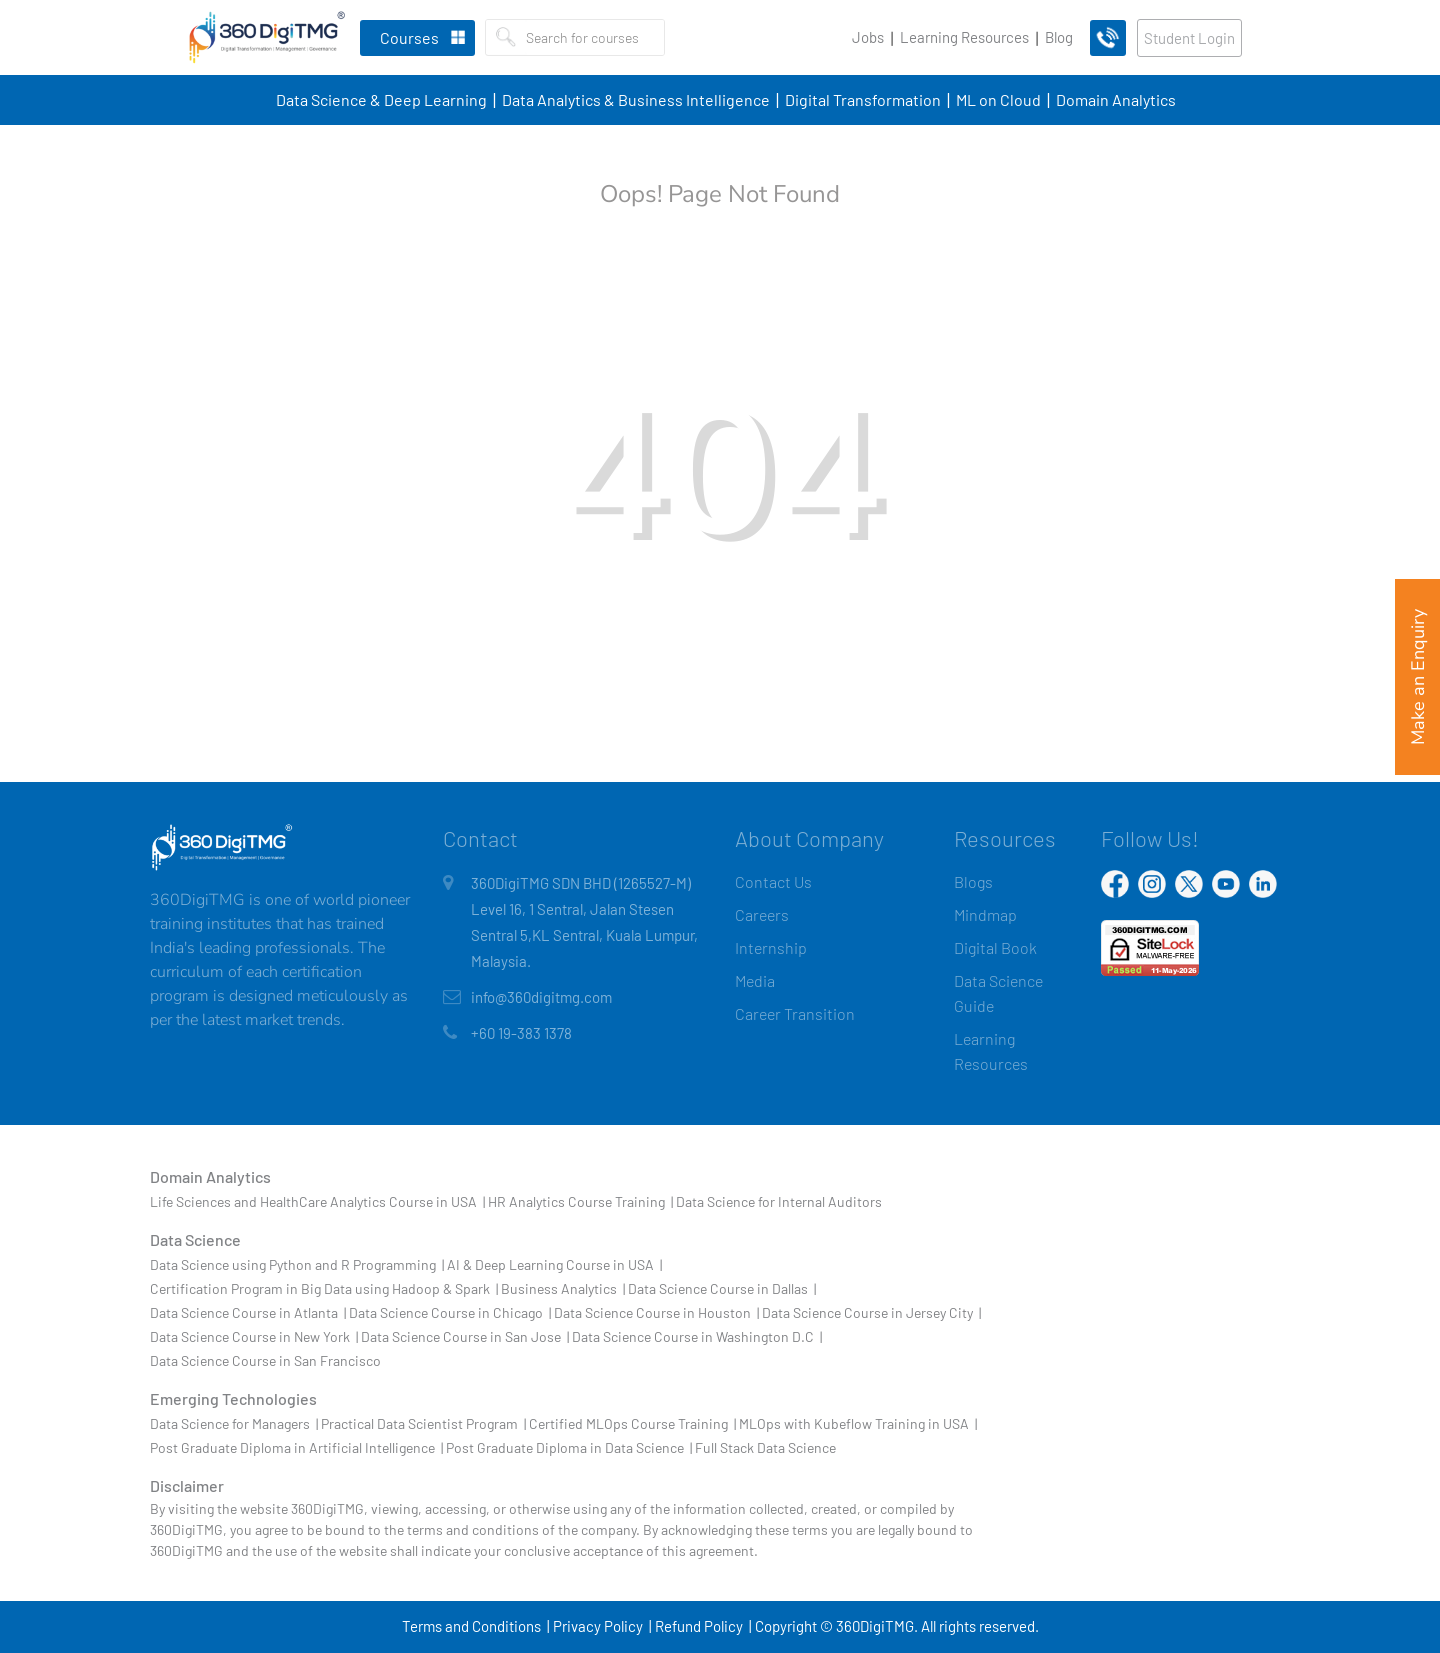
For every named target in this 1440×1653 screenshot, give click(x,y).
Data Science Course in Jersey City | (871, 1312)
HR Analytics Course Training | (580, 1201)
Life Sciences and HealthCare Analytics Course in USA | (317, 1201)
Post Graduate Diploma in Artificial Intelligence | (296, 1447)
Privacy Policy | (602, 1626)
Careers (762, 914)
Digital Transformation (863, 99)
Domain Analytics (1116, 99)
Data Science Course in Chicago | (450, 1312)
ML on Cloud (998, 99)
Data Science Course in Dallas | (722, 1288)
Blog (1059, 37)
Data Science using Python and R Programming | (297, 1264)
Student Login (1189, 38)
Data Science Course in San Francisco (265, 1360)
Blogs (973, 881)
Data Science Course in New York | (254, 1336)
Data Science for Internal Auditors (779, 1201)
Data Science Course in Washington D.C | (697, 1336)
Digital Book (995, 947)
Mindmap (985, 914)
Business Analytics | (563, 1288)
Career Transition (795, 1013)
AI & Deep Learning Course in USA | (554, 1264)
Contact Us (773, 881)
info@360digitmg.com (541, 997)
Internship (771, 947)
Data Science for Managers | (234, 1423)
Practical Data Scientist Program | (423, 1423)
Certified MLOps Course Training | (632, 1423)
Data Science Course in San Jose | (465, 1336)
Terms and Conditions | (475, 1626)
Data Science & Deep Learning (381, 99)
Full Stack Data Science (765, 1447)
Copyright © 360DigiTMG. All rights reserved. (897, 1626)
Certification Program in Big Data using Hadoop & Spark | (324, 1288)
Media (755, 980)
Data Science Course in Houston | (656, 1312)
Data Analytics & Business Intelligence (636, 99)
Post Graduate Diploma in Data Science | (569, 1447)
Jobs (868, 37)
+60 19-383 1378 (521, 1033)
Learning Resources (964, 37)
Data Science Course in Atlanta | (248, 1312)
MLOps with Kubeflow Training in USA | (858, 1423)
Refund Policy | (703, 1626)
